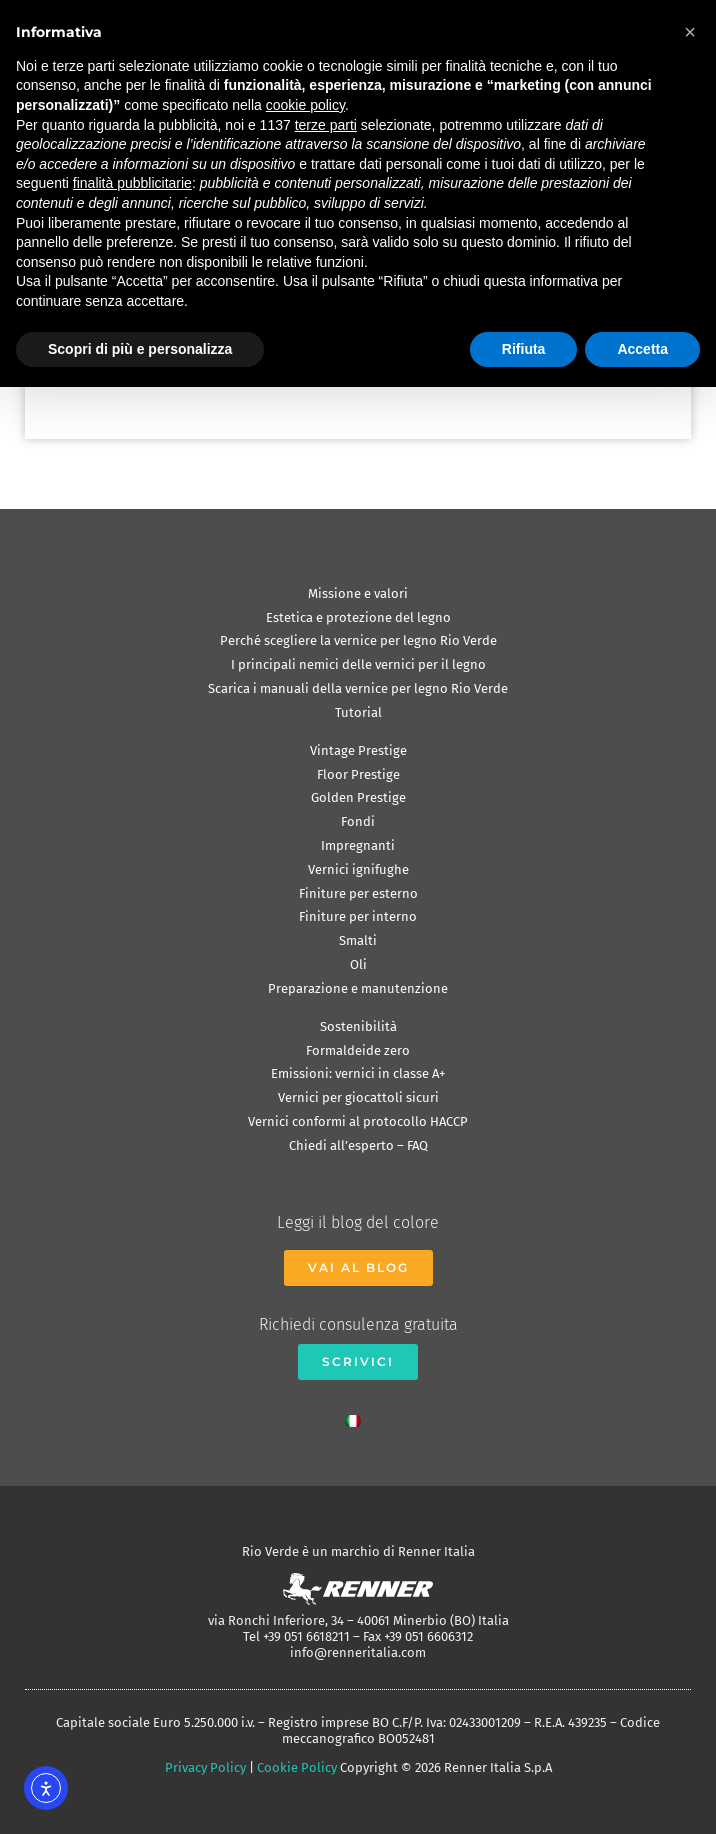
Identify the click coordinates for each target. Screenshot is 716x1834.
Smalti (358, 940)
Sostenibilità (358, 1026)
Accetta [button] (642, 349)
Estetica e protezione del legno (358, 617)
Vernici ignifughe (358, 869)
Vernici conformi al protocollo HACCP (358, 1121)
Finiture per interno (358, 916)
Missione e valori (358, 593)
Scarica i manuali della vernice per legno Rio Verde (358, 688)
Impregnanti (358, 845)
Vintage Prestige (358, 750)
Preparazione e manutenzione (358, 988)
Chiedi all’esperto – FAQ (358, 1145)
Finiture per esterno (358, 893)
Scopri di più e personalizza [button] (140, 349)
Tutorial (358, 712)
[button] (690, 32)
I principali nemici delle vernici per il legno (358, 664)
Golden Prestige (358, 797)
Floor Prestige (358, 774)
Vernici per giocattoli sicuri (358, 1097)
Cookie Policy (297, 1767)
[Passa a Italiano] (358, 1415)
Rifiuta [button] (524, 349)
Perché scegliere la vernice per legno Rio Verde (358, 640)
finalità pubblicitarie (132, 183)
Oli (358, 964)
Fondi (358, 821)
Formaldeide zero (358, 1050)
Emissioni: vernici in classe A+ (358, 1073)
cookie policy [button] (305, 105)
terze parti (326, 125)
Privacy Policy (205, 1767)
